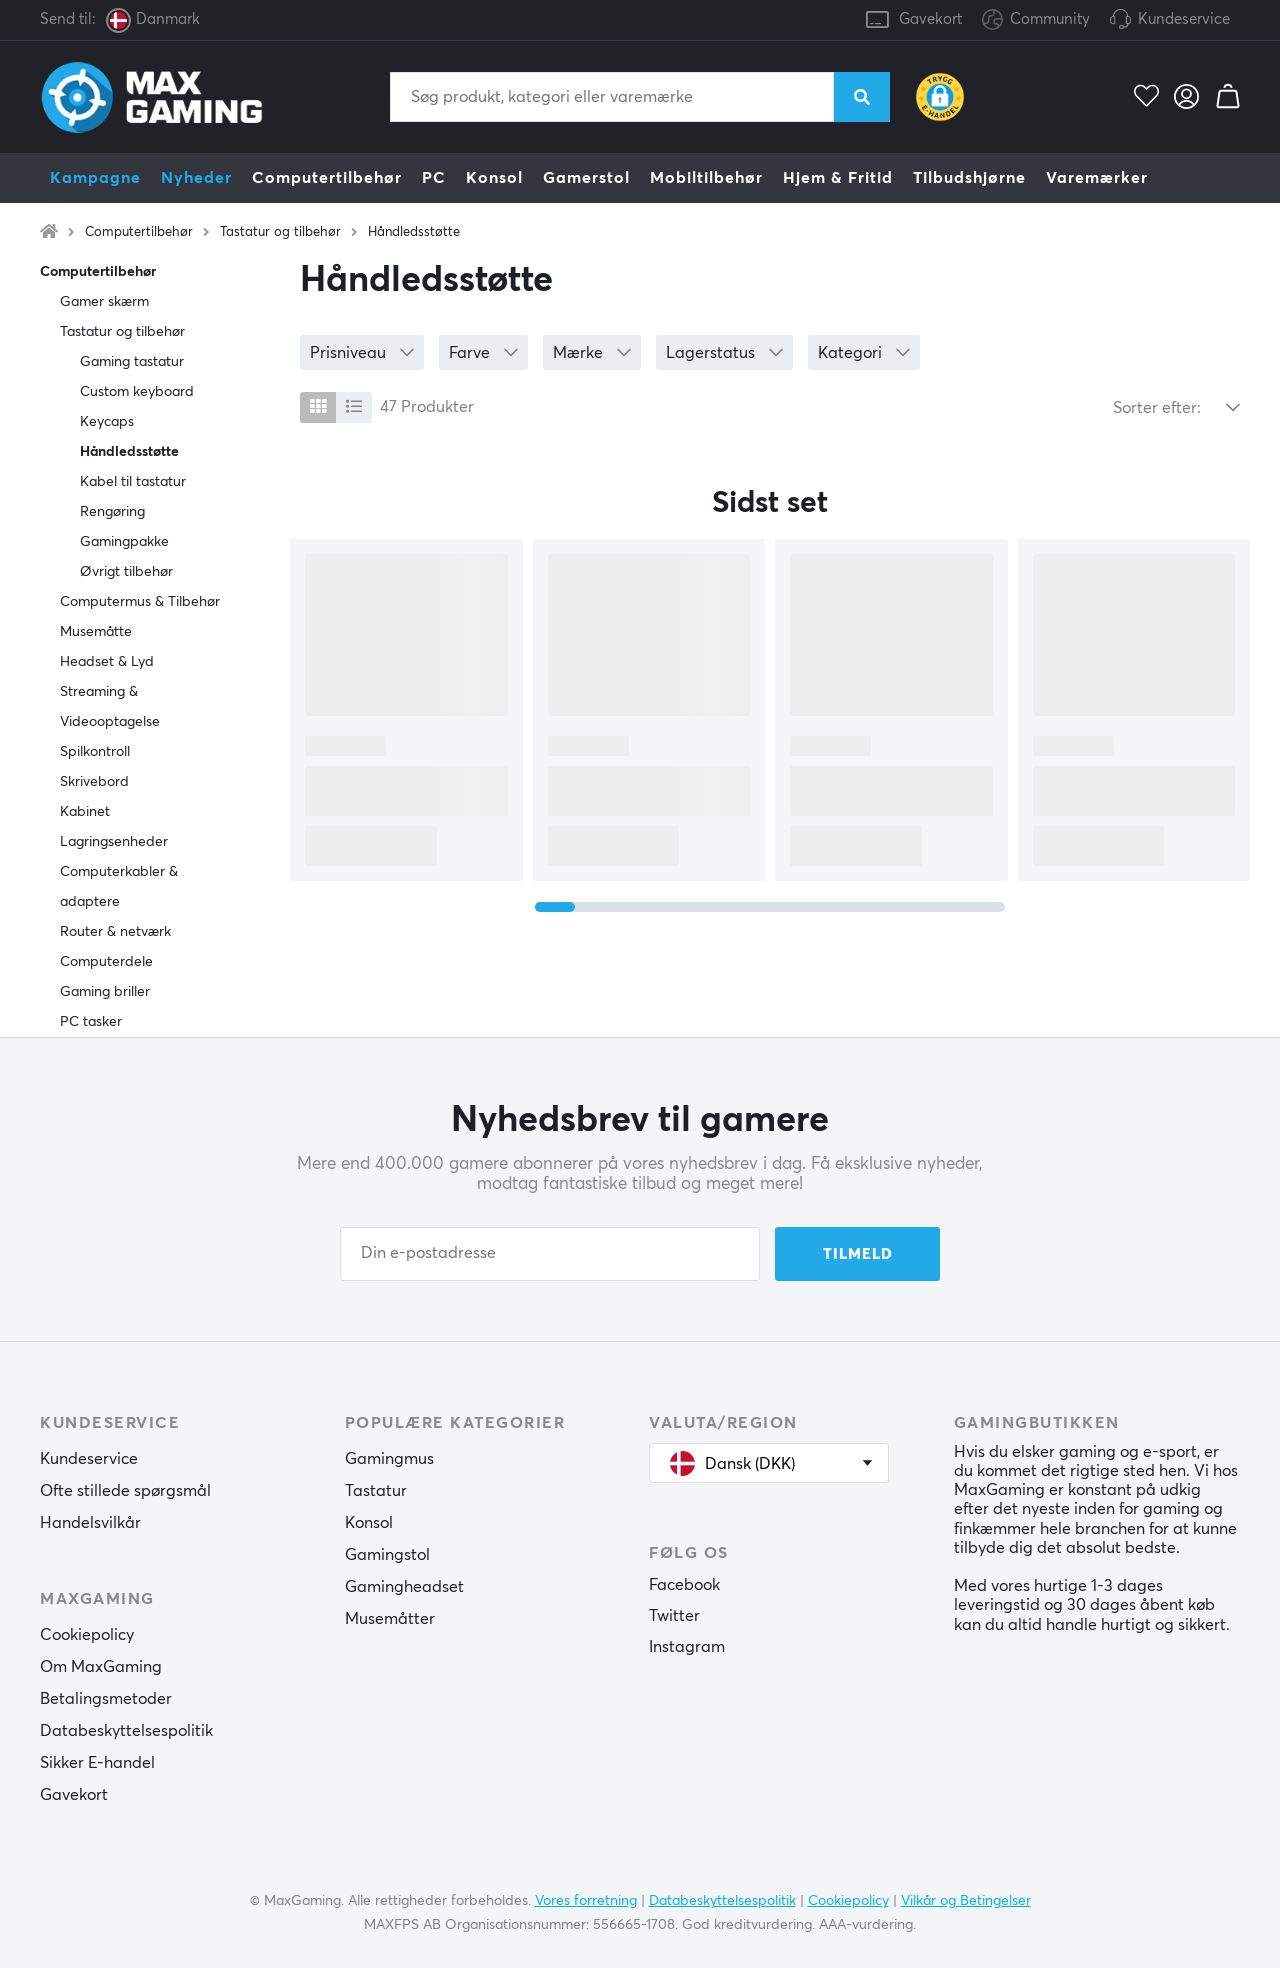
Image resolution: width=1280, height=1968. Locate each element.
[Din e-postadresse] (550, 1254)
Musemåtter (390, 1619)
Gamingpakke (124, 542)
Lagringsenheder (114, 842)
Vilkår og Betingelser (966, 1901)
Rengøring (112, 512)
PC (434, 178)
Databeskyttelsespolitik (126, 1731)
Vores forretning (586, 1901)
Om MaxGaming (101, 1667)
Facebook (684, 1585)
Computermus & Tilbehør (140, 602)
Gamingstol (387, 1555)
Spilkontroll (95, 752)
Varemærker (1097, 178)
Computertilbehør (327, 178)
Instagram (687, 1647)
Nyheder (196, 178)
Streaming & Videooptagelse (110, 707)
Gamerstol (586, 178)
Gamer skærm (104, 302)
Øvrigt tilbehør (126, 572)
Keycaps (107, 422)
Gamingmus (389, 1459)
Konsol (494, 178)
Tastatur (376, 1491)
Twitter (674, 1616)
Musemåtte (96, 632)
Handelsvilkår (90, 1523)
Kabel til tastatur (133, 482)
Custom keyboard (137, 392)
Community (1036, 20)
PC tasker (91, 1022)
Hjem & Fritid (838, 178)
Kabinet (85, 812)
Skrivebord (94, 782)
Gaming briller (105, 992)
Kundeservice (1184, 19)
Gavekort (930, 19)
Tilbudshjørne (969, 178)
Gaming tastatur (132, 362)
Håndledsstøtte (414, 232)
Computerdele (106, 962)
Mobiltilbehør (706, 178)
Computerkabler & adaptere (119, 887)
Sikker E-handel (97, 1763)
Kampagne (95, 178)
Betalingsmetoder (106, 1699)
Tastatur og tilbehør (280, 232)
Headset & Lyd (107, 662)
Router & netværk (115, 932)
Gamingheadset (404, 1587)
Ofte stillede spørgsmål (125, 1491)
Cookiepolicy (87, 1635)
